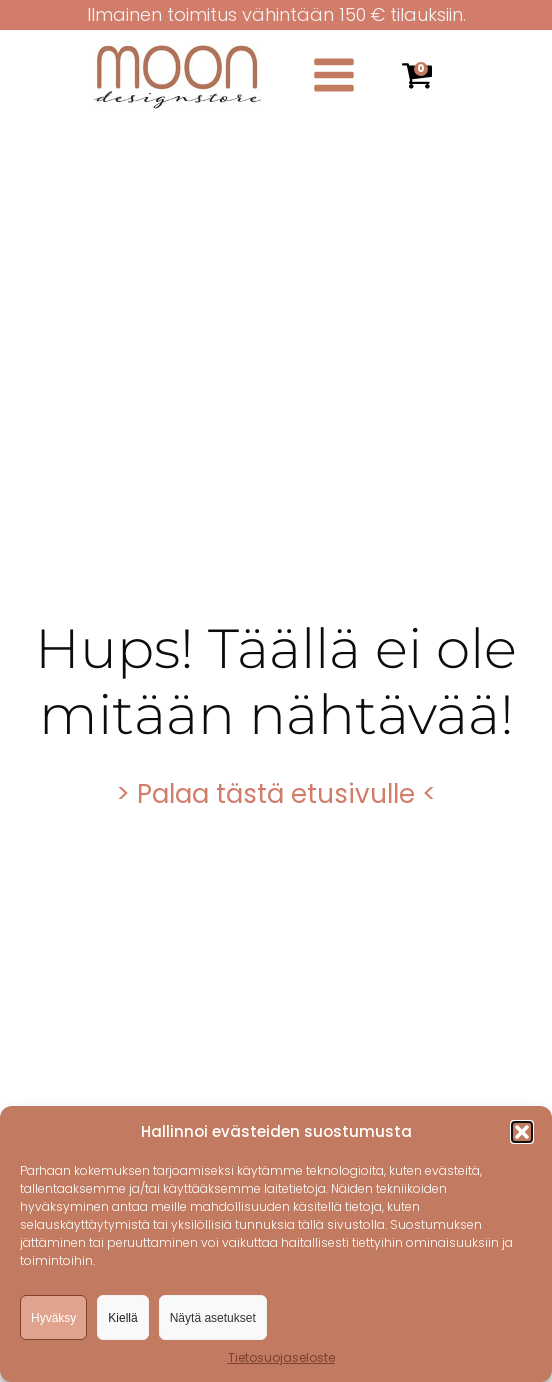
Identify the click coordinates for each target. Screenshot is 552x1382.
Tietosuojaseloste (281, 1358)
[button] (522, 1132)
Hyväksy (53, 1318)
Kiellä (122, 1318)
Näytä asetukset (213, 1318)
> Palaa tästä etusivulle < (276, 794)
